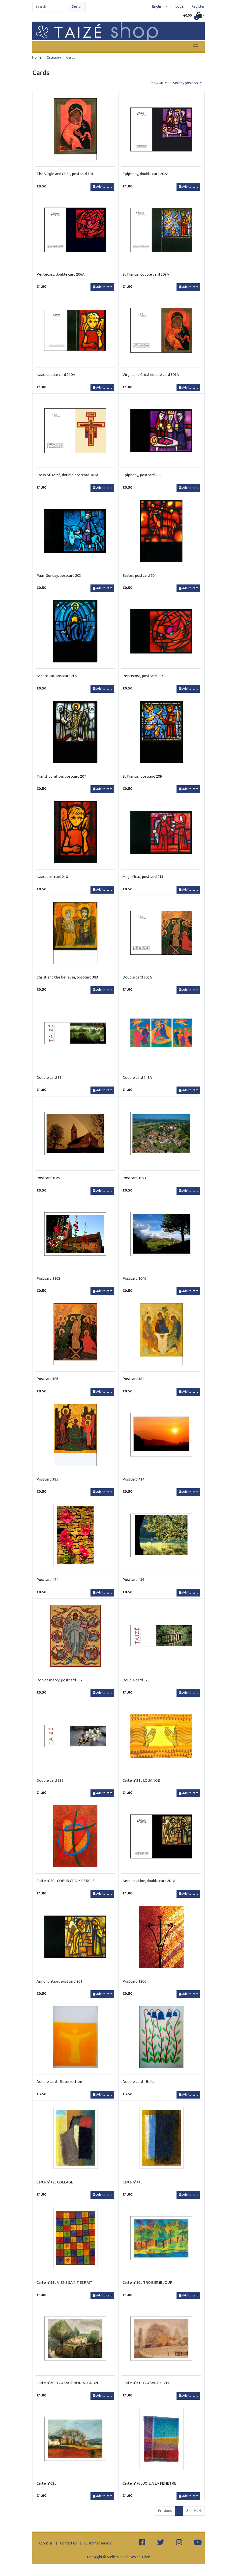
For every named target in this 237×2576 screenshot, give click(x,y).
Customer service (98, 2543)
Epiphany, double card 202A (145, 174)
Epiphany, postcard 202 (141, 475)
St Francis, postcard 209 (142, 776)
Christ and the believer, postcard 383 (67, 977)
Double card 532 (49, 1780)
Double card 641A (137, 1077)
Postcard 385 (47, 1479)
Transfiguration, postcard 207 (61, 776)
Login (180, 6)
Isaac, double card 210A (55, 374)
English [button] (158, 6)
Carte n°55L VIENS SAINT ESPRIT (64, 2282)
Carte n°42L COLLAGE (54, 2182)
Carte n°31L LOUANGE (141, 1780)
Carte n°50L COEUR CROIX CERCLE (65, 1881)
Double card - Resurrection (59, 2081)
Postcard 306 (47, 1379)
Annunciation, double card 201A (149, 1881)
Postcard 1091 (134, 1178)
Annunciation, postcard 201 (59, 1981)
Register (198, 6)
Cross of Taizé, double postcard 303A (67, 475)
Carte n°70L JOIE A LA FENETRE (149, 2483)
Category (54, 57)
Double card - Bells (138, 2081)
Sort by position (186, 83)
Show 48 (156, 83)
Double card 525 (135, 1680)
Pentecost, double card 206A (60, 274)
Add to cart (102, 186)
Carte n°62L (46, 2483)
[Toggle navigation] (195, 46)
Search (77, 6)
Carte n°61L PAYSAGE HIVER (146, 2383)
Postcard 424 (47, 1579)
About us (45, 2543)
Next (198, 2511)
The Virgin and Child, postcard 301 (64, 174)
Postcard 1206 (134, 1981)
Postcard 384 (133, 1379)
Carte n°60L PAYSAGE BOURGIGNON (67, 2383)
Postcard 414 (133, 1479)
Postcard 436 (133, 1579)
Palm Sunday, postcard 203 (58, 575)
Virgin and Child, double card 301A (150, 374)
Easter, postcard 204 (139, 575)
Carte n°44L (132, 2182)
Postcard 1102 (48, 1278)
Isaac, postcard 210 (52, 876)
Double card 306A (137, 977)
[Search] (50, 6)
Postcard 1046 (134, 1278)
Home (36, 57)
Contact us (68, 2543)
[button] (194, 15)
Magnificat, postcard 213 (142, 876)
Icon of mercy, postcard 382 (59, 1680)
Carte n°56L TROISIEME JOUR (147, 2282)
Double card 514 (49, 1077)
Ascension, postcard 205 (56, 676)
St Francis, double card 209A (145, 274)
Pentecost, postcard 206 (142, 676)
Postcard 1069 (48, 1178)
